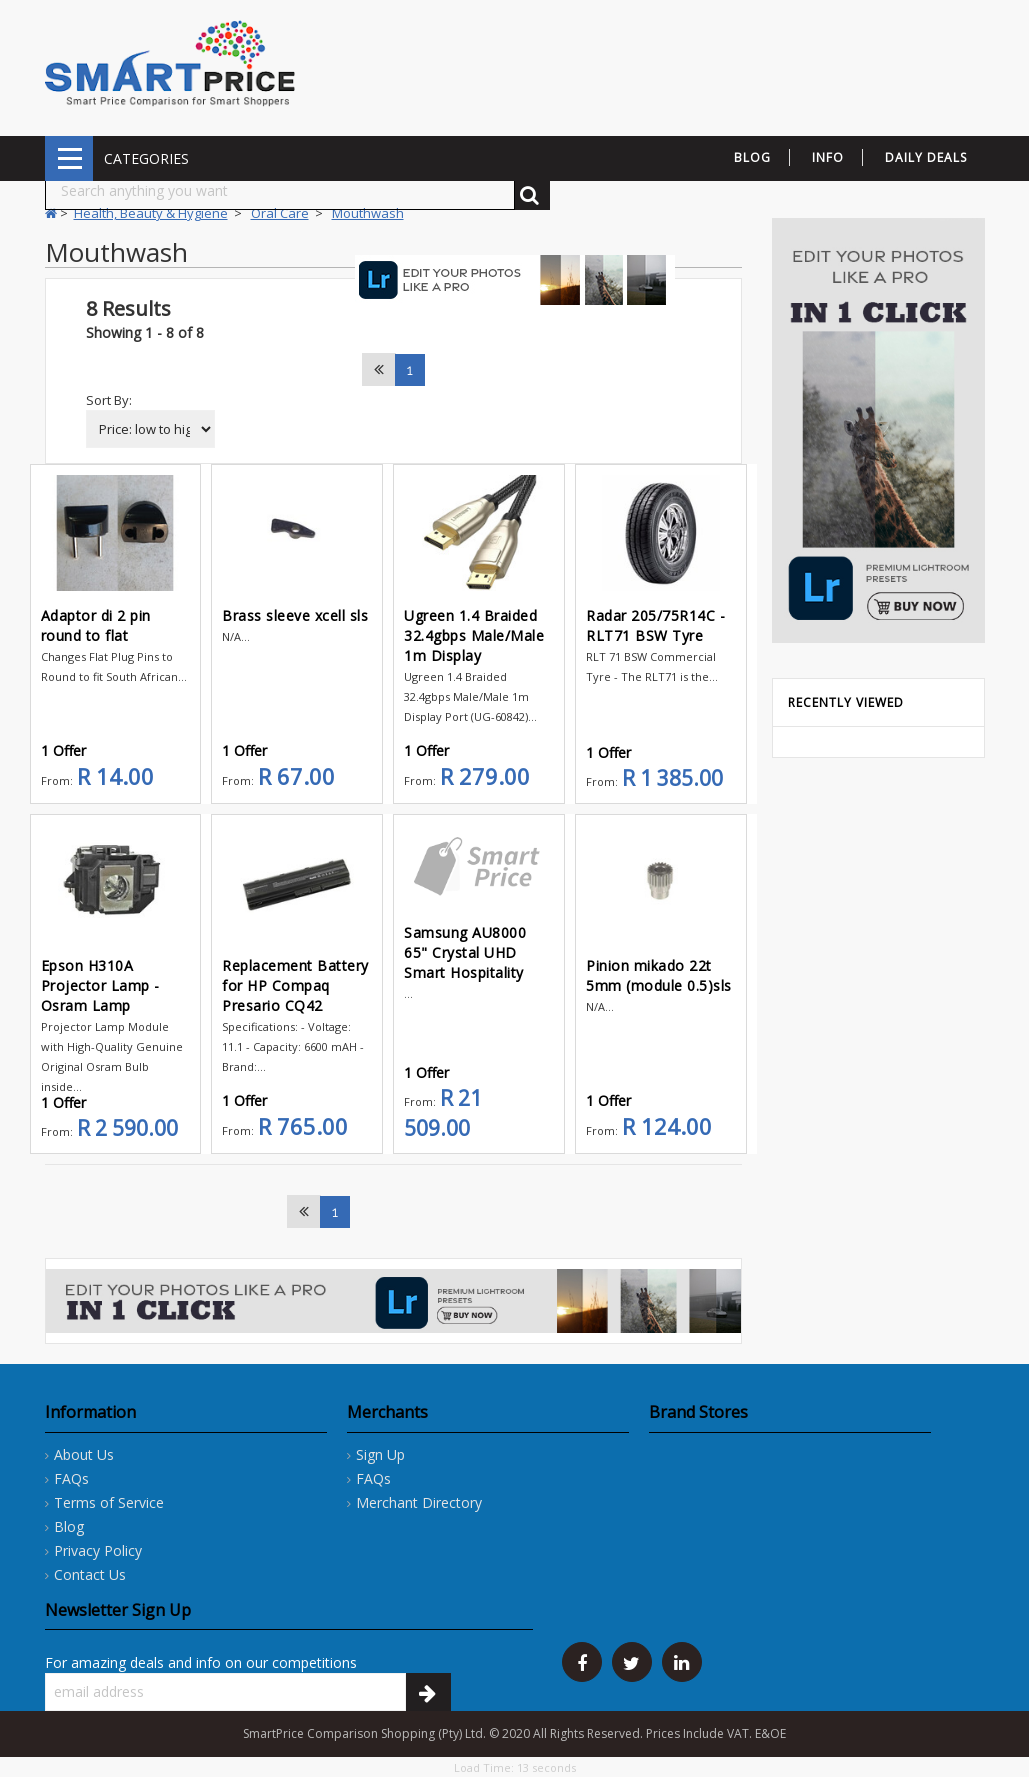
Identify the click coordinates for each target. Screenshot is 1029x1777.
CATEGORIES (69, 158)
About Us (84, 1454)
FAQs (71, 1478)
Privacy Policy (98, 1550)
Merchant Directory (419, 1502)
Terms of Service (109, 1502)
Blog (69, 1526)
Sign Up (380, 1454)
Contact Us (90, 1574)
